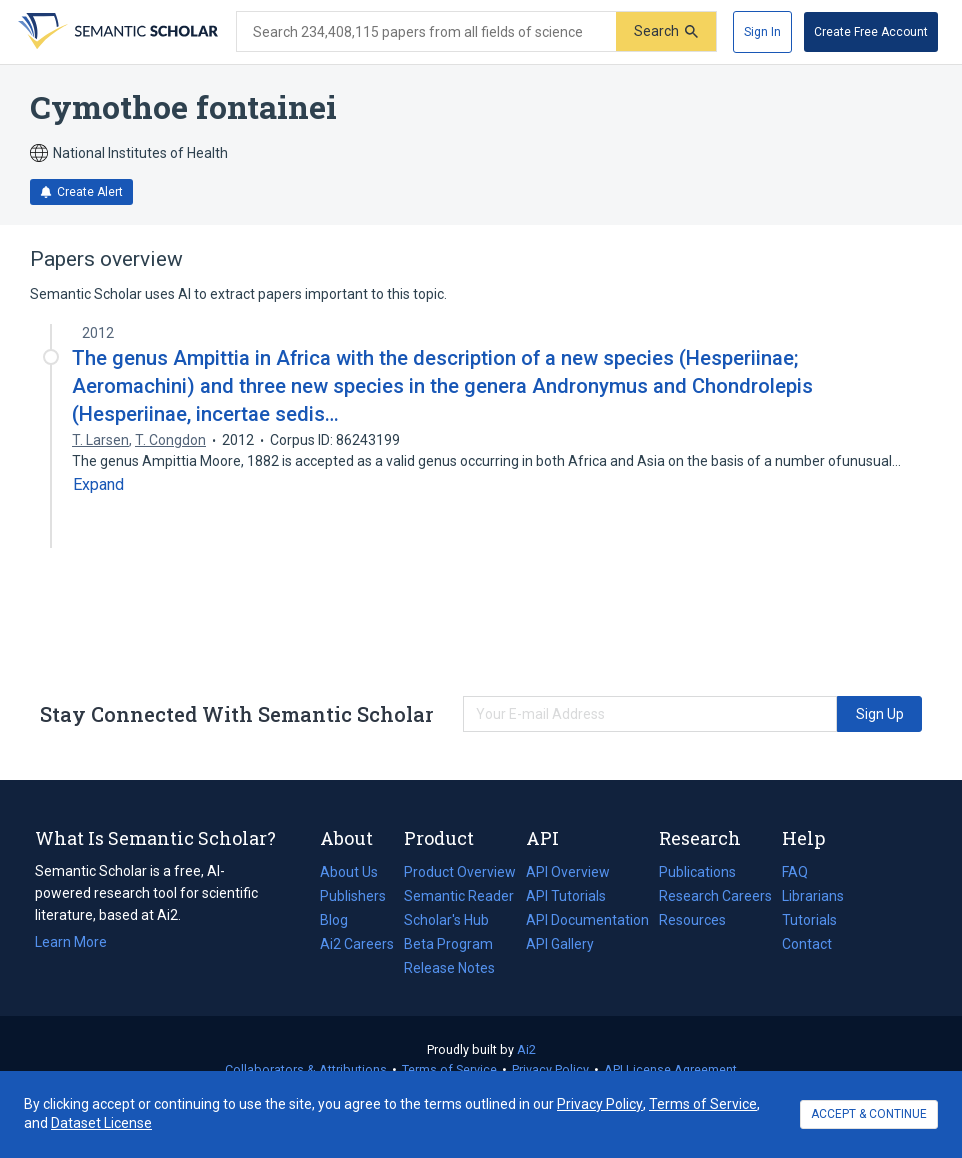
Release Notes (449, 968)
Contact (807, 944)
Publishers (353, 896)
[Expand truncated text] (98, 485)
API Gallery (560, 944)
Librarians (813, 896)
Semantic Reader (459, 896)
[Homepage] (116, 32)
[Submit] (666, 31)
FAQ (795, 872)
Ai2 (526, 1049)
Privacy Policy (550, 1069)
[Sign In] (762, 32)
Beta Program (448, 944)
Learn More (71, 942)
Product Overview (460, 872)
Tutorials (809, 920)
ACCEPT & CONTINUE (869, 1114)
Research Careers (715, 896)
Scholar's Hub (446, 920)
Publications (697, 872)
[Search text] (426, 32)
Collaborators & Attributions (306, 1069)
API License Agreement (670, 1069)
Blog (342, 920)
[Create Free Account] (871, 32)
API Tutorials (566, 896)
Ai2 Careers (357, 944)
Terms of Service (449, 1069)
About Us (349, 872)
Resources (692, 920)
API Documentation (587, 920)
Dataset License (101, 1123)
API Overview (568, 872)
